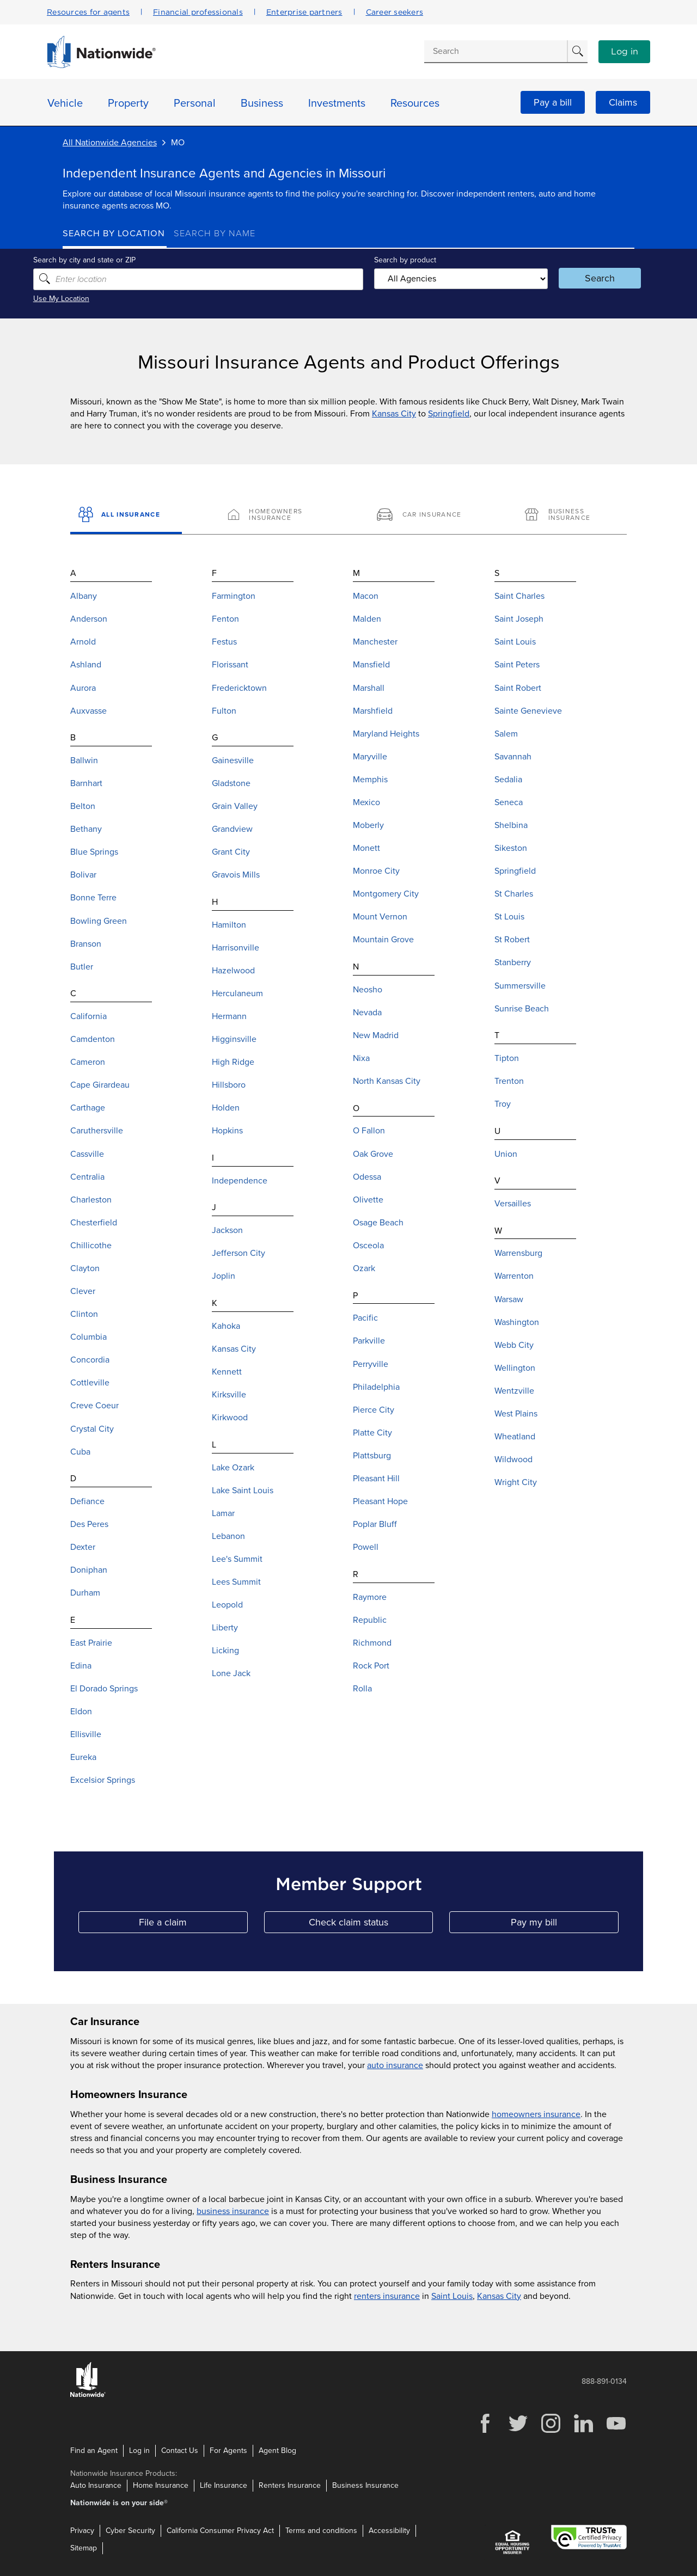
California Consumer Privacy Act (220, 2530)
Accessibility (389, 2530)
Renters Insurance (290, 2484)
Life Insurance (223, 2484)
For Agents (228, 2450)
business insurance (233, 2210)
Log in (624, 52)
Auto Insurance (95, 2484)
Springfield (448, 413)
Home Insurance (160, 2484)
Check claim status (371, 1924)
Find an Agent (94, 2450)
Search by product (402, 259)
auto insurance (395, 2065)
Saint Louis (452, 2295)
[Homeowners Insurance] (274, 515)
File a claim (193, 1924)
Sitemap (83, 2548)
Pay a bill (553, 102)
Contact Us (179, 2450)
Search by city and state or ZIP (114, 259)
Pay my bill (565, 1924)
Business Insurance (365, 2484)
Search (580, 278)
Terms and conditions (321, 2530)
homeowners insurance (536, 2113)
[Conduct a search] (495, 51)
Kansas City (394, 413)
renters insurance (387, 2295)
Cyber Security (130, 2530)
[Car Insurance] (423, 515)
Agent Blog (277, 2450)
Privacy (82, 2530)
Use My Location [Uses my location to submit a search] (91, 298)
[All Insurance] (126, 515)
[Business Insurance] (571, 515)
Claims (623, 102)
